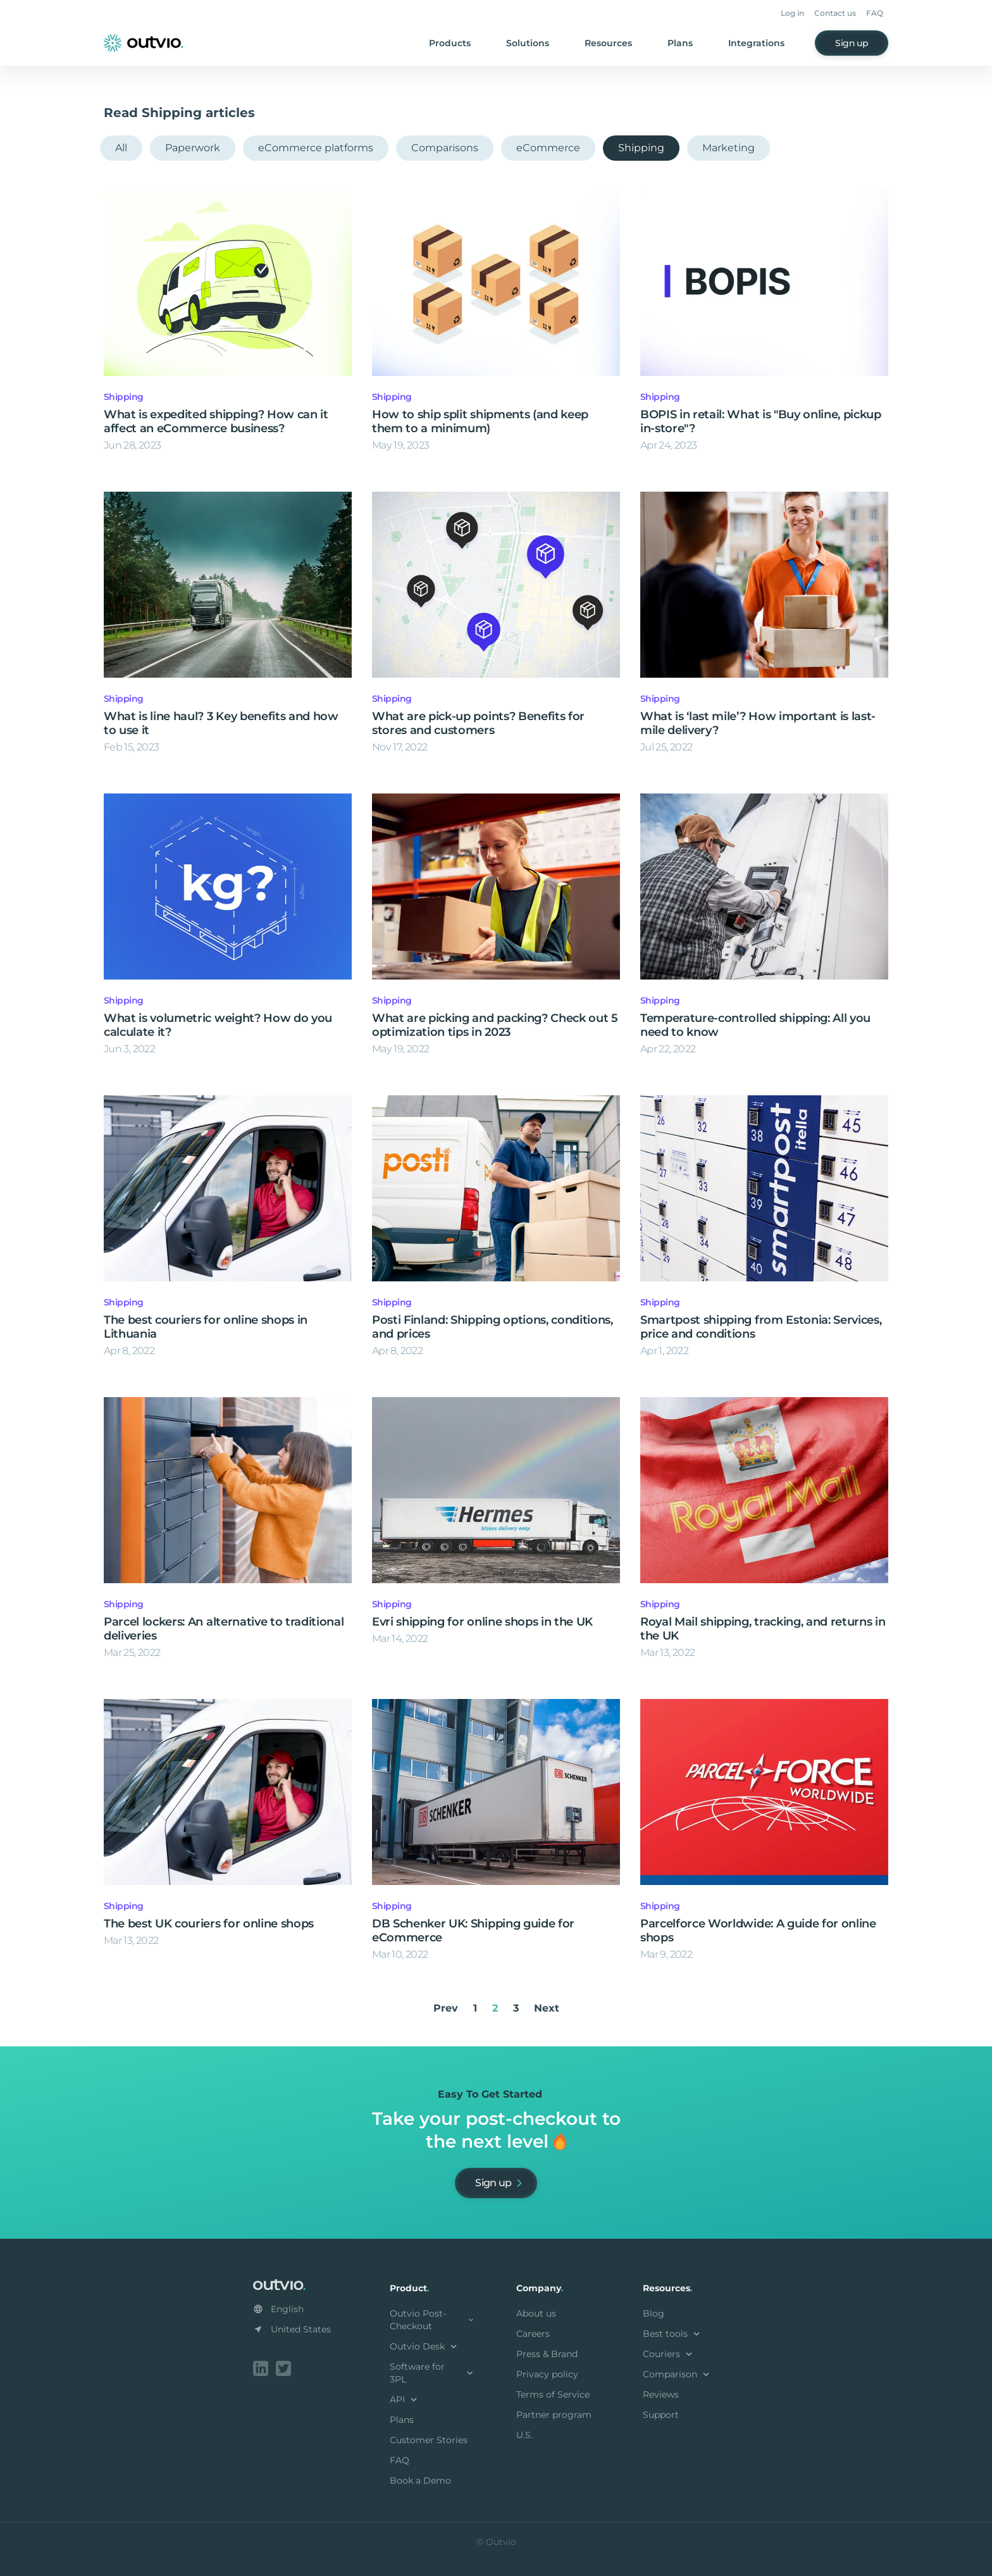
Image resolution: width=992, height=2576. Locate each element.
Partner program (554, 2414)
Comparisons (444, 148)
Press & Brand (547, 2354)
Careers (533, 2333)
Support (661, 2414)
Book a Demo (420, 2480)
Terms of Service (553, 2394)
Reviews (661, 2394)
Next (546, 2008)
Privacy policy (547, 2374)
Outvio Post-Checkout (433, 2320)
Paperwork (192, 148)
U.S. (524, 2435)
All (121, 148)
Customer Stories (429, 2440)
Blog (653, 2313)
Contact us (835, 13)
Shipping (641, 148)
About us (536, 2313)
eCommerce (548, 148)
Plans (680, 43)
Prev (445, 2008)
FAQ (874, 13)
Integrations (756, 43)
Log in (792, 13)
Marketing (728, 148)
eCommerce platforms (315, 148)
